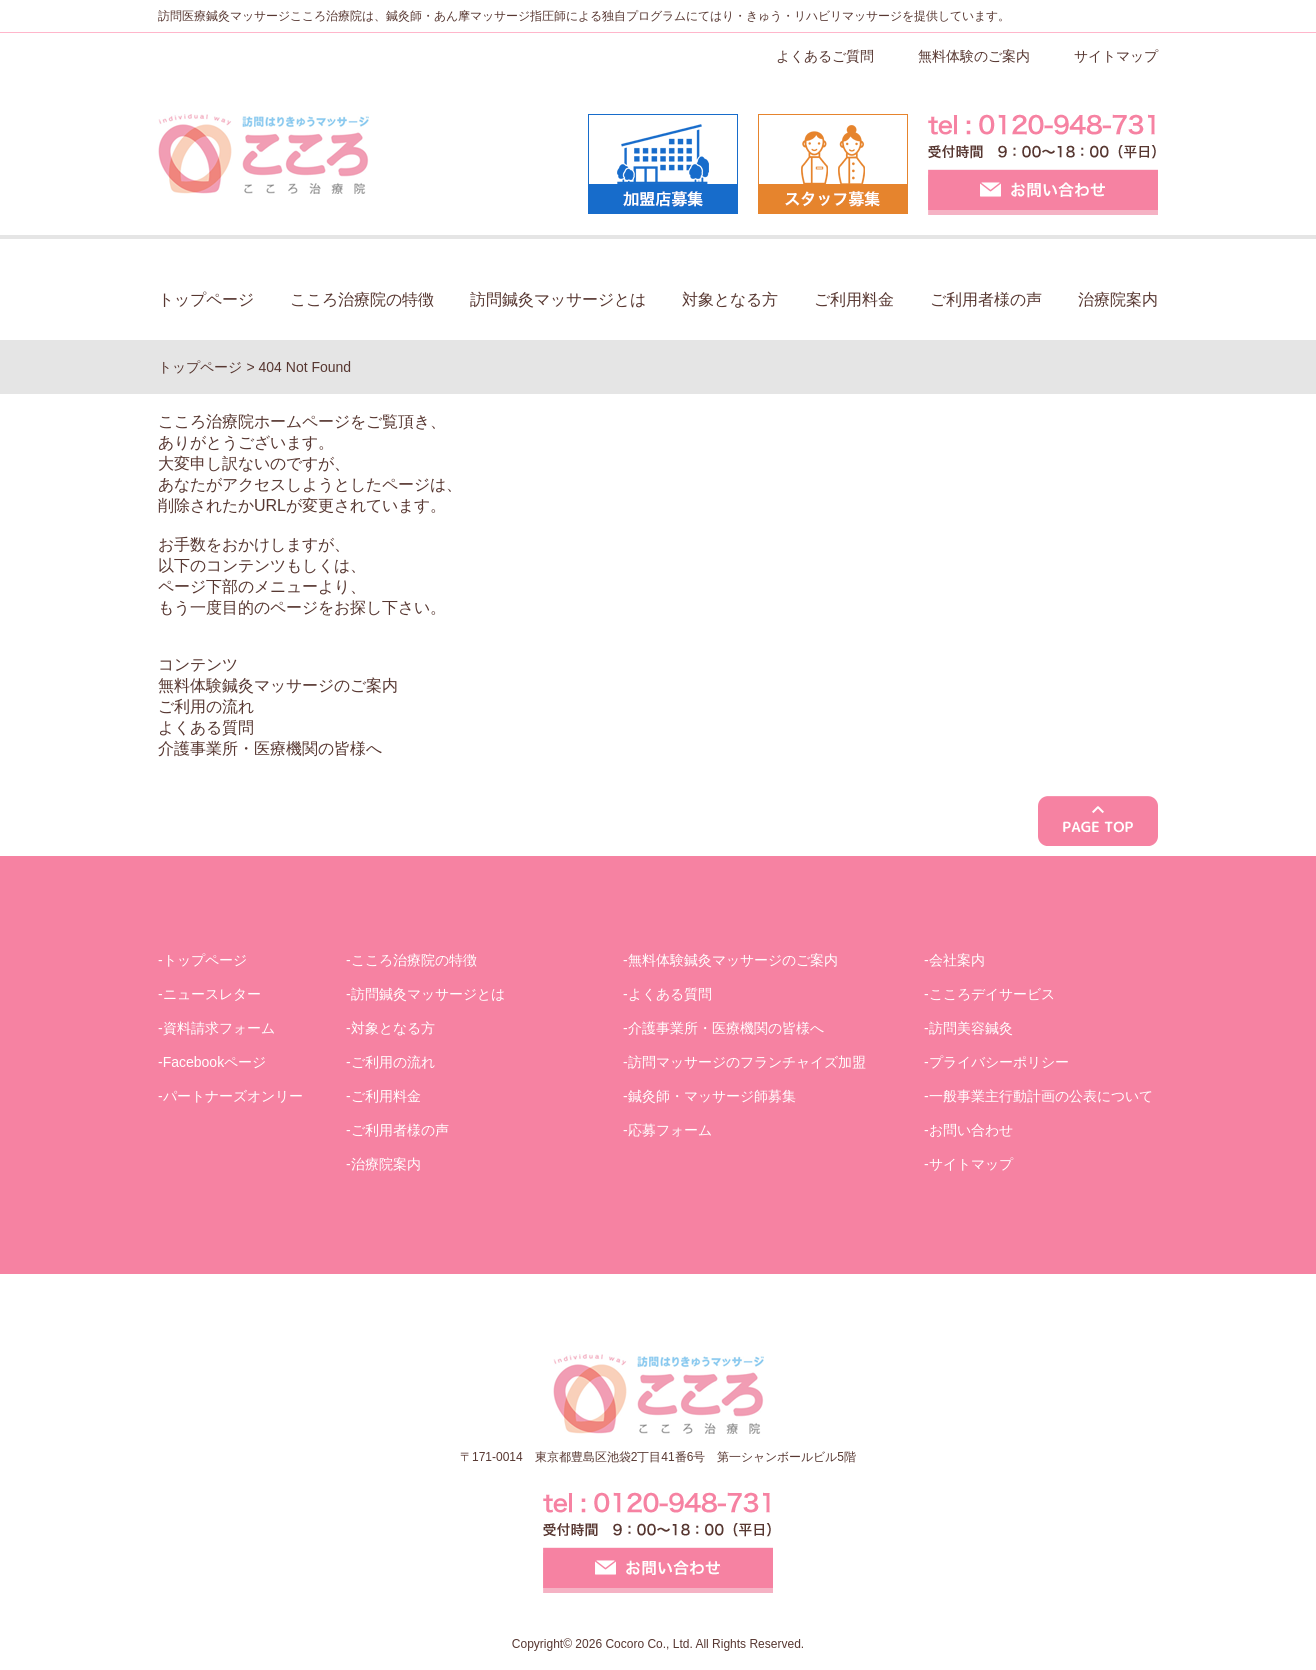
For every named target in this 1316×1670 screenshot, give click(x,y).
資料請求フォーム (219, 1028)
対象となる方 (730, 299)
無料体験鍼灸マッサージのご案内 (278, 685)
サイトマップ (1116, 56)
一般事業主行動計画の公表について (1041, 1096)
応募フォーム (670, 1130)
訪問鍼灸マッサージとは (558, 299)
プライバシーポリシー (999, 1062)
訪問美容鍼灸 (971, 1028)
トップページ (206, 299)
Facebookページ (214, 1062)
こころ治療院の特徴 (362, 299)
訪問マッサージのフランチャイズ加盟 (747, 1062)
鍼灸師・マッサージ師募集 (712, 1096)
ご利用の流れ (206, 706)
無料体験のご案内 (974, 56)
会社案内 (957, 960)
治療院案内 (1118, 299)
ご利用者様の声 (986, 299)
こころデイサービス (992, 994)
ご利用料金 (854, 299)
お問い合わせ (971, 1130)
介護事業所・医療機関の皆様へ (270, 748)
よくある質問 (206, 727)
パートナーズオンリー (233, 1096)
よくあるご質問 (825, 56)
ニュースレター (212, 994)
